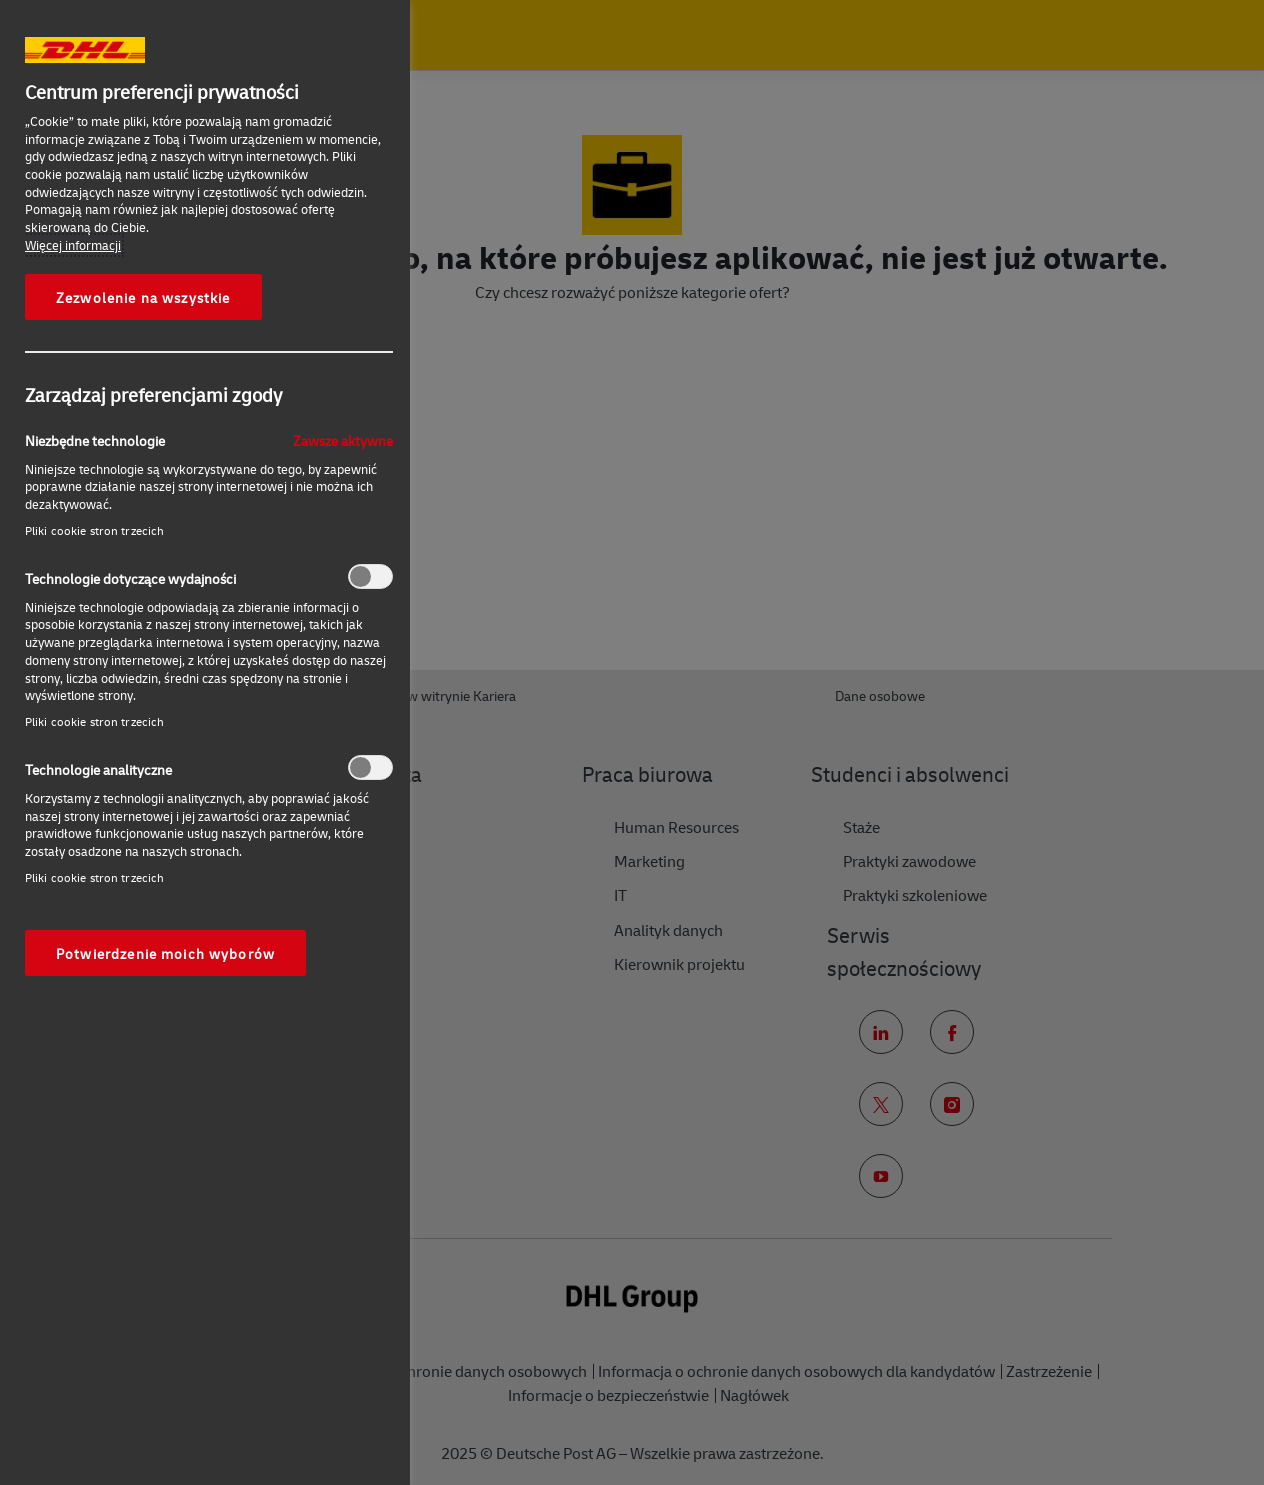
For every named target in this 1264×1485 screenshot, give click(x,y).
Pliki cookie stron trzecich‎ (94, 530)
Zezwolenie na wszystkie (143, 297)
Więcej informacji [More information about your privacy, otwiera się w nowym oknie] (73, 245)
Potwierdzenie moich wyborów (165, 953)
